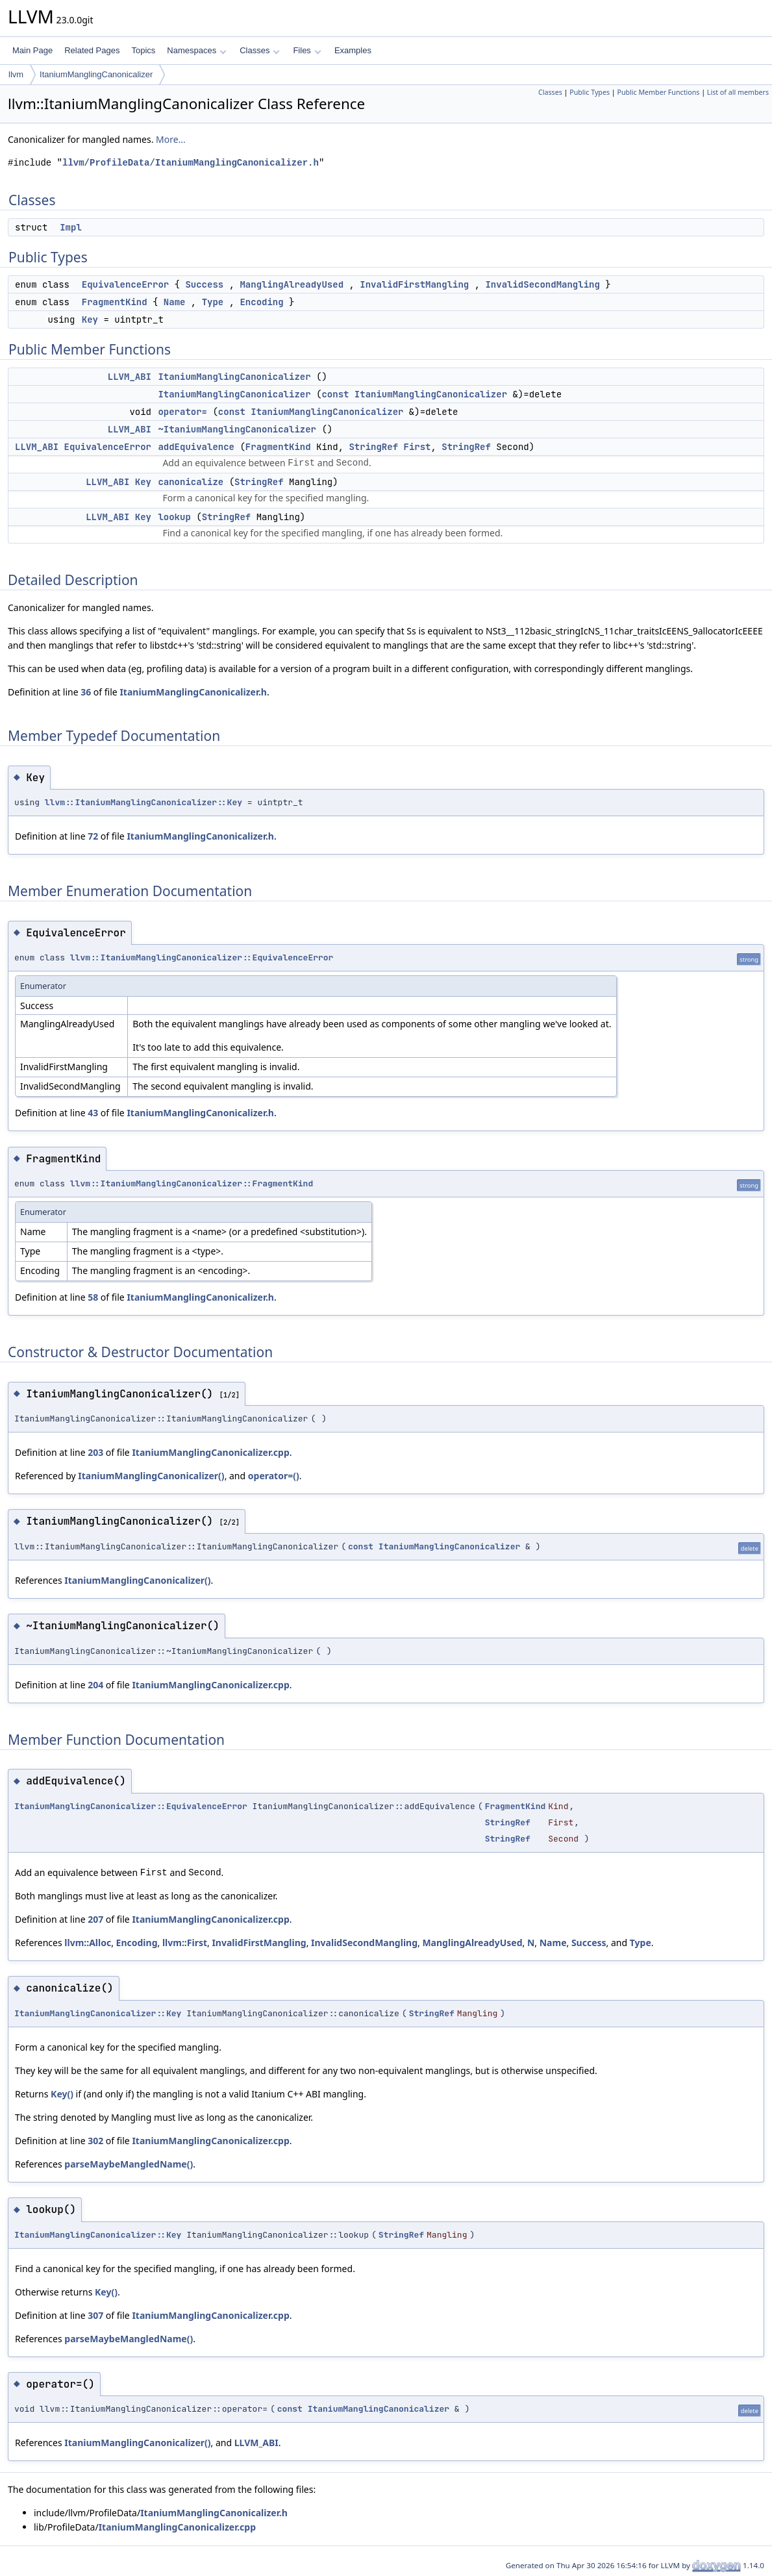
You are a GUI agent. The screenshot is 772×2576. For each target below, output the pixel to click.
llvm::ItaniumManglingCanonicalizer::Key (143, 802)
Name (175, 302)
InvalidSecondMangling (542, 284)
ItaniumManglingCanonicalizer (96, 74)
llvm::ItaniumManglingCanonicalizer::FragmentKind (191, 1183)
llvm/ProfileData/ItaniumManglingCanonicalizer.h (190, 162)
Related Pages (91, 50)
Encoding (261, 302)
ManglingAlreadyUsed (291, 284)
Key (90, 319)
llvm (15, 74)
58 (93, 1297)
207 (95, 1919)
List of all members (738, 92)
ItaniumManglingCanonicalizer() (151, 1475)
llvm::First (184, 1942)
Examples (352, 50)
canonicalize (190, 482)
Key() (62, 2094)
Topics (143, 50)
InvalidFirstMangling (414, 284)
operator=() (273, 1475)
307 (95, 2315)
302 (95, 2140)
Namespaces (196, 50)
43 (93, 1113)
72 (93, 836)
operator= (182, 412)
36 (86, 692)
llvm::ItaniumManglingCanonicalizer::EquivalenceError (202, 957)
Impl (71, 227)
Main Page (32, 50)
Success (204, 284)
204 (95, 1685)
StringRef (373, 447)
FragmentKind (114, 302)
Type (213, 302)
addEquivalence (196, 447)
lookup (174, 517)
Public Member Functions (658, 92)
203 (95, 1452)
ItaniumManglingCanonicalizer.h (193, 692)
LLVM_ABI (129, 376)
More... (171, 139)
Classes (260, 50)
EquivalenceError (125, 284)
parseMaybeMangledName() (128, 2164)
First (416, 447)
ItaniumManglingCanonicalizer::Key (97, 2013)
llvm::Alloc (87, 1942)
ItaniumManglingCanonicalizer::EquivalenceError (130, 1806)
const (335, 394)
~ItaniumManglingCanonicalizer (237, 429)
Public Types (589, 92)
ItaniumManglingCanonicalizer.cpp (210, 1452)
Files (307, 50)
